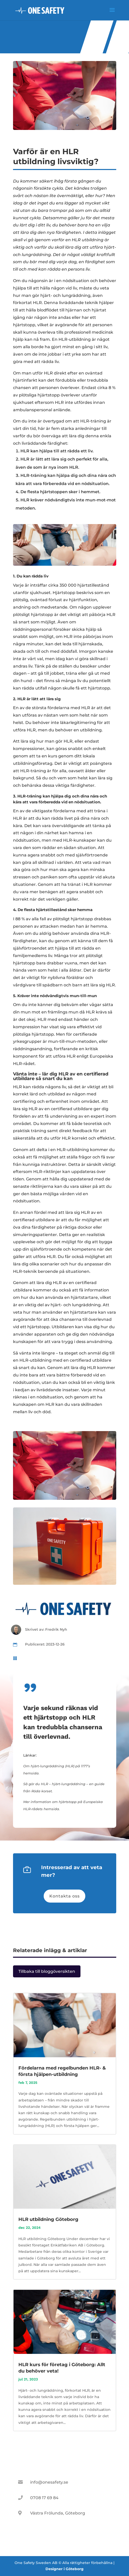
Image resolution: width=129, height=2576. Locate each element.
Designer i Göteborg (64, 2569)
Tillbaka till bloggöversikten (46, 1971)
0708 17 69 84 (44, 2497)
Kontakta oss (64, 1896)
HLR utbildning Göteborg (48, 2219)
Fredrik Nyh (56, 1629)
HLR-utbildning (73, 1149)
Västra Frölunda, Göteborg (57, 2513)
